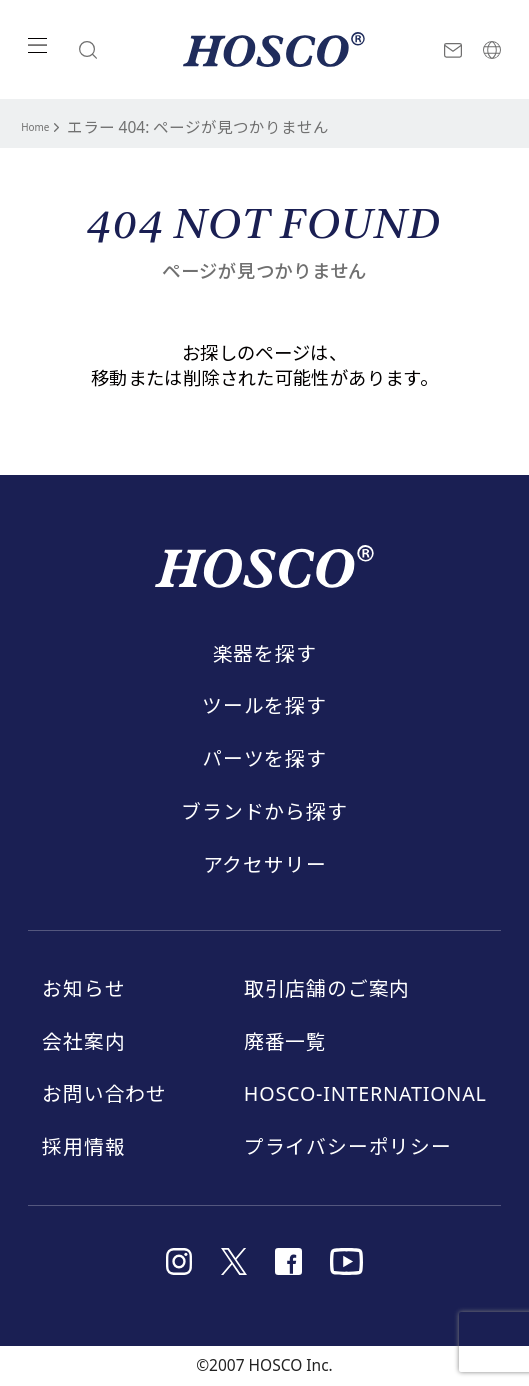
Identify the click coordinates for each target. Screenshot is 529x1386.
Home (43, 126)
